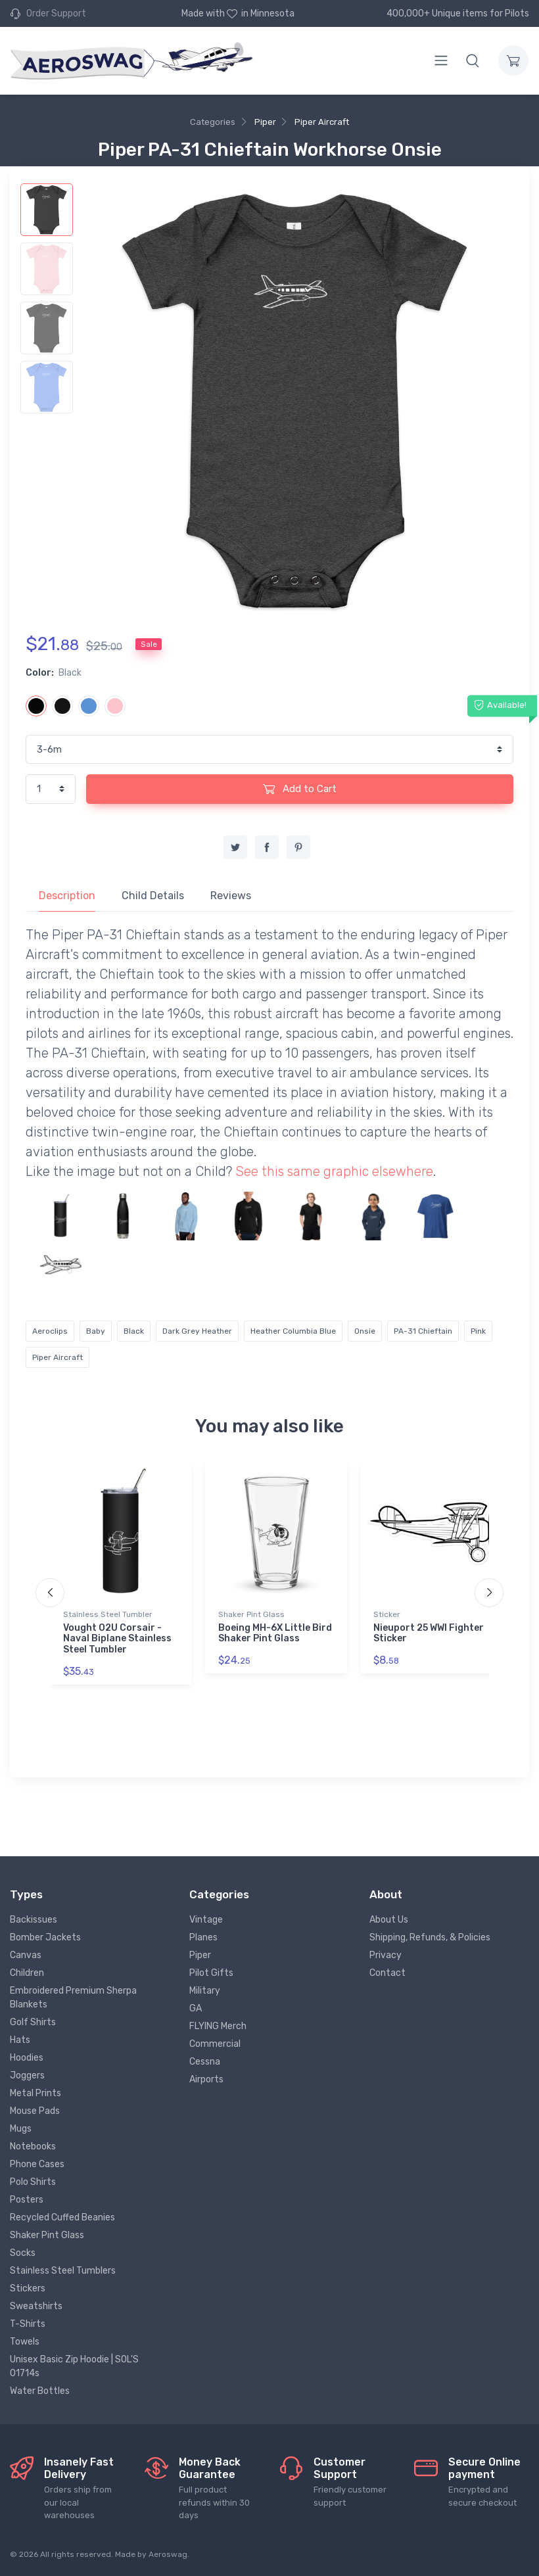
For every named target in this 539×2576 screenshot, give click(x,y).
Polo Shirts (33, 2182)
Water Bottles (40, 2391)
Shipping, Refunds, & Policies (429, 1937)
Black (134, 1331)
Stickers (27, 2288)
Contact (387, 1973)
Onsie (364, 1331)
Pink (478, 1331)
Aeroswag (168, 2554)
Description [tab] (67, 895)
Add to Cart (300, 789)
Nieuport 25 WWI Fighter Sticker (428, 1633)
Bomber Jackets (45, 1937)
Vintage (206, 1919)
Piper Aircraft (321, 122)
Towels (24, 2341)
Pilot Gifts (211, 1973)
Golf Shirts (33, 2022)
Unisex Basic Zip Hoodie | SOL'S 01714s (74, 2366)
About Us (388, 1919)
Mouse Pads (35, 2111)
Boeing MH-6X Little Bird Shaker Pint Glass (275, 1633)
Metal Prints (35, 2093)
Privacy (385, 1955)
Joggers (27, 2075)
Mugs (21, 2128)
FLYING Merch (217, 2026)
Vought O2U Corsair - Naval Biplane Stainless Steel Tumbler (117, 1639)
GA (195, 2008)
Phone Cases (37, 2164)
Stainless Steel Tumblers (63, 2270)
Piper (265, 122)
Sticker (386, 1614)
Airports (206, 2079)
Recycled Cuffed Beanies (62, 2217)
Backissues (33, 1919)
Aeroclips (50, 1331)
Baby (95, 1331)
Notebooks (33, 2146)
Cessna (204, 2061)
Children (27, 1973)
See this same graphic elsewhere (334, 1171)
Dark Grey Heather (197, 1331)
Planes (203, 1937)
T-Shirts (27, 2324)
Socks (22, 2253)
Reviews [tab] (230, 895)
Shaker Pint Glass (251, 1614)
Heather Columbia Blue (293, 1331)
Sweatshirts (36, 2306)
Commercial (215, 2043)
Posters (26, 2199)
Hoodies (26, 2057)
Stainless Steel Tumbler (107, 1614)
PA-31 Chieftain (423, 1331)
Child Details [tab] (153, 895)
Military (204, 1990)
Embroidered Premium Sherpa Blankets (73, 1997)
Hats (20, 2040)
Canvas (25, 1955)
